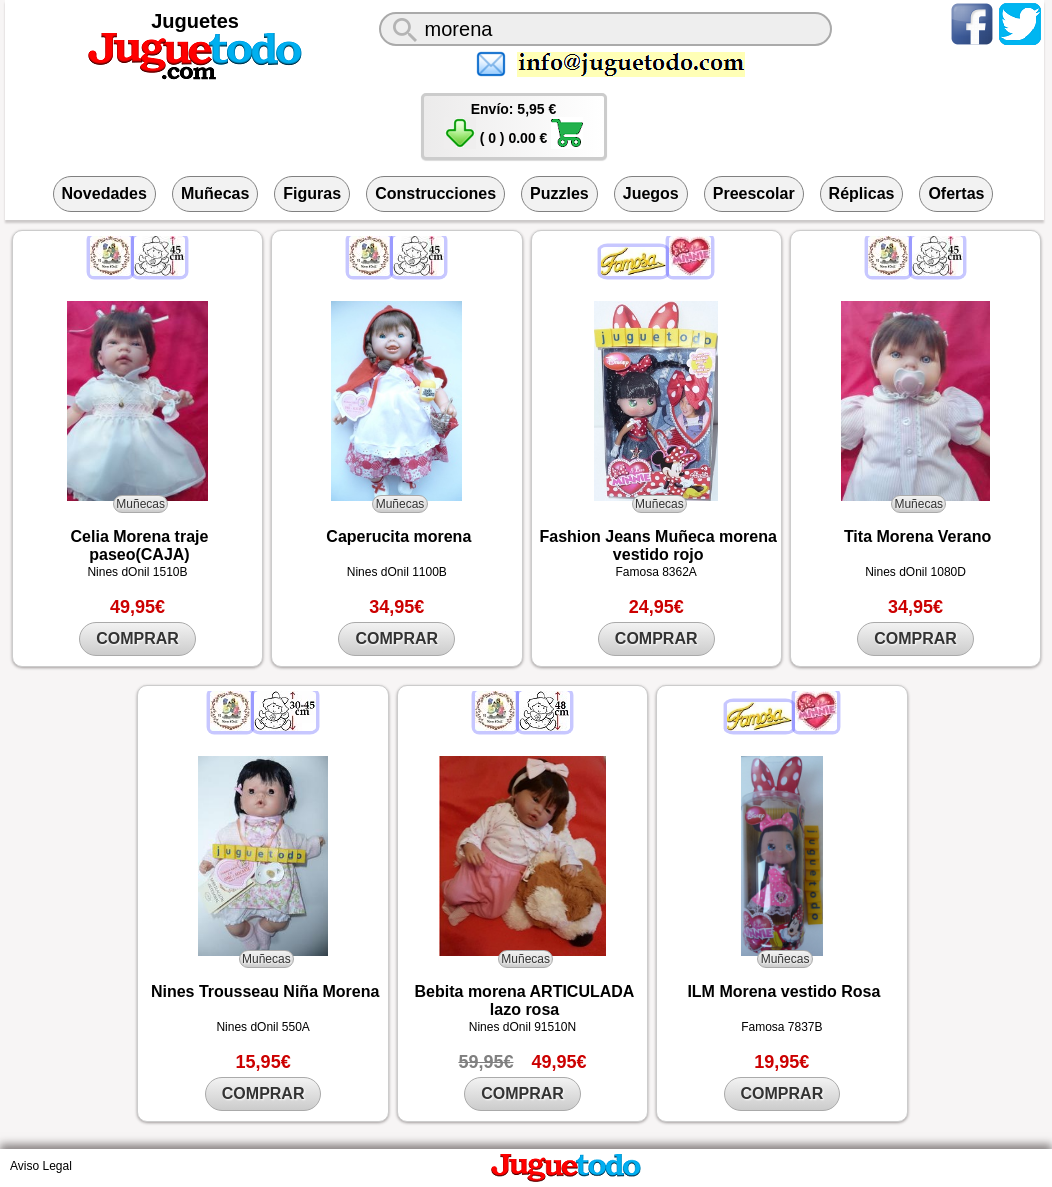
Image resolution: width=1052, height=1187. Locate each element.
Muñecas (215, 193)
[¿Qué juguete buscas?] (605, 29)
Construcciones (435, 193)
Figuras (312, 193)
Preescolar (754, 193)
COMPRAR (137, 638)
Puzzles (559, 193)
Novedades (104, 193)
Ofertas (956, 193)
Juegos (651, 193)
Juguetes (195, 21)
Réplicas (862, 193)
